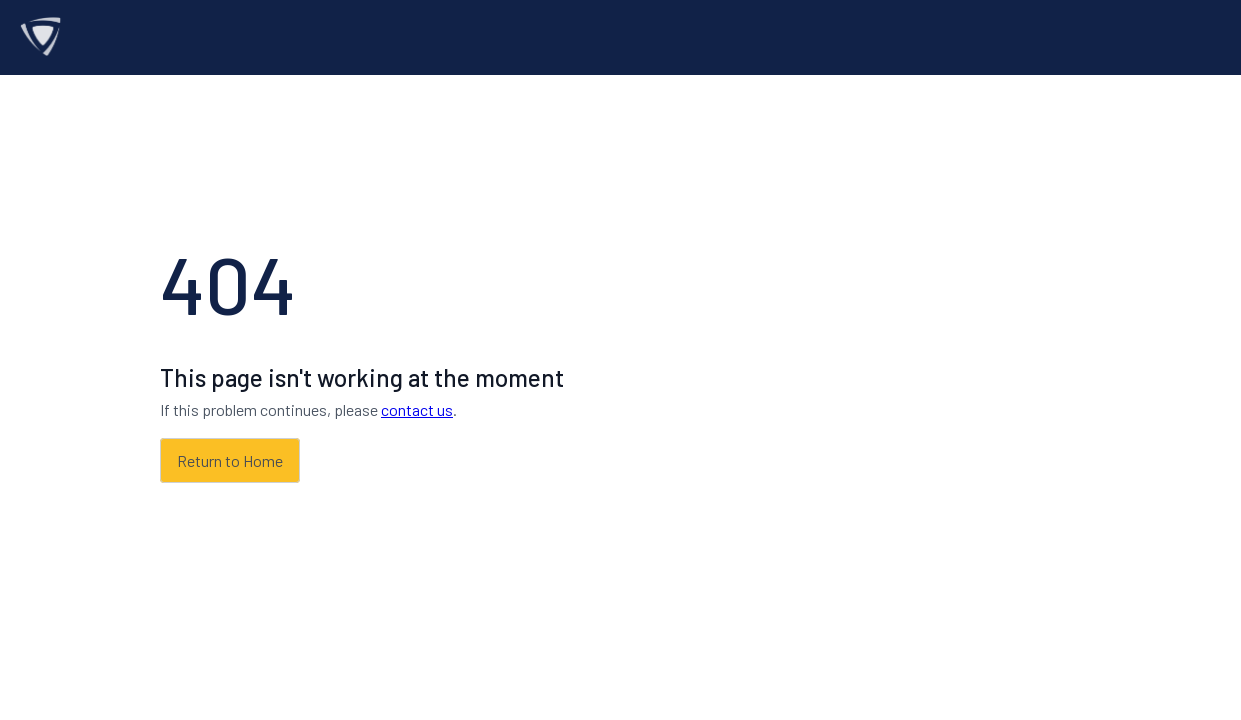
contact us (417, 409)
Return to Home (230, 460)
